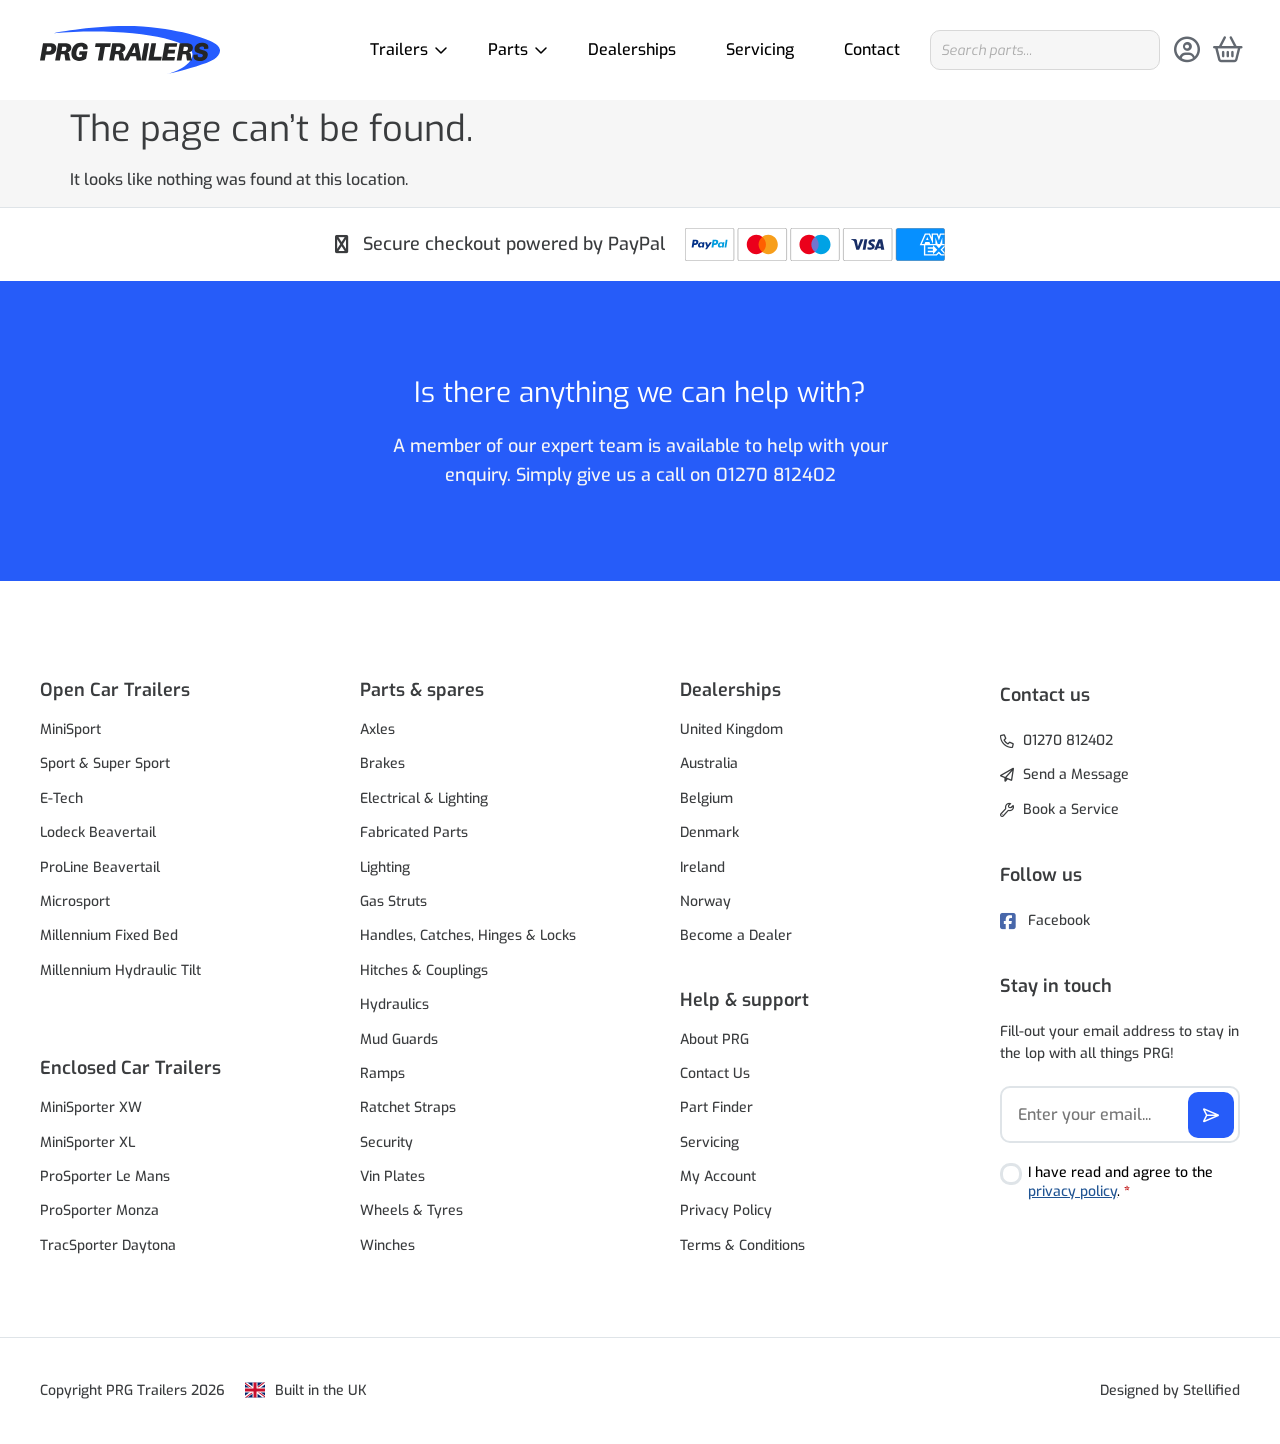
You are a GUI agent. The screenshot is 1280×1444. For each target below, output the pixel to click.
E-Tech (61, 798)
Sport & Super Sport (105, 763)
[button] (160, 690)
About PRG (714, 1039)
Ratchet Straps (408, 1107)
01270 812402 (776, 475)
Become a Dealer (736, 935)
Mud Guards (399, 1039)
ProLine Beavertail (100, 867)
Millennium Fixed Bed (109, 935)
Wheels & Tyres (411, 1210)
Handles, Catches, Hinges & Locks (468, 935)
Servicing (760, 49)
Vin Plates (392, 1176)
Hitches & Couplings (424, 970)
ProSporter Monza (99, 1210)
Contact (872, 49)
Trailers (404, 49)
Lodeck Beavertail (98, 832)
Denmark (709, 832)
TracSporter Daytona (108, 1245)
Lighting (385, 867)
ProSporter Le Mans (105, 1176)
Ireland (702, 867)
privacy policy (1072, 1191)
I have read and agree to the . (1120, 1182)
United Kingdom (731, 729)
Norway (705, 901)
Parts (513, 49)
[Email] (1120, 1114)
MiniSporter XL (87, 1142)
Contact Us (715, 1073)
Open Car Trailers (115, 690)
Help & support (744, 1000)
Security (386, 1142)
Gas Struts (393, 901)
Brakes (382, 763)
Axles (377, 729)
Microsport (75, 901)
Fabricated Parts (414, 832)
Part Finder (716, 1107)
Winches (387, 1245)
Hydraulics (394, 1004)
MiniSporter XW (91, 1107)
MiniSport (70, 729)
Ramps (382, 1073)
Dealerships (632, 49)
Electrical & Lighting (424, 798)
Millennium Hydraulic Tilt (120, 970)
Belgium (706, 798)
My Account (718, 1176)
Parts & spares (422, 690)
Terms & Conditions (742, 1245)
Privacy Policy (726, 1210)
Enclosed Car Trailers (130, 1068)
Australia (709, 763)
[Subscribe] (1211, 1115)
